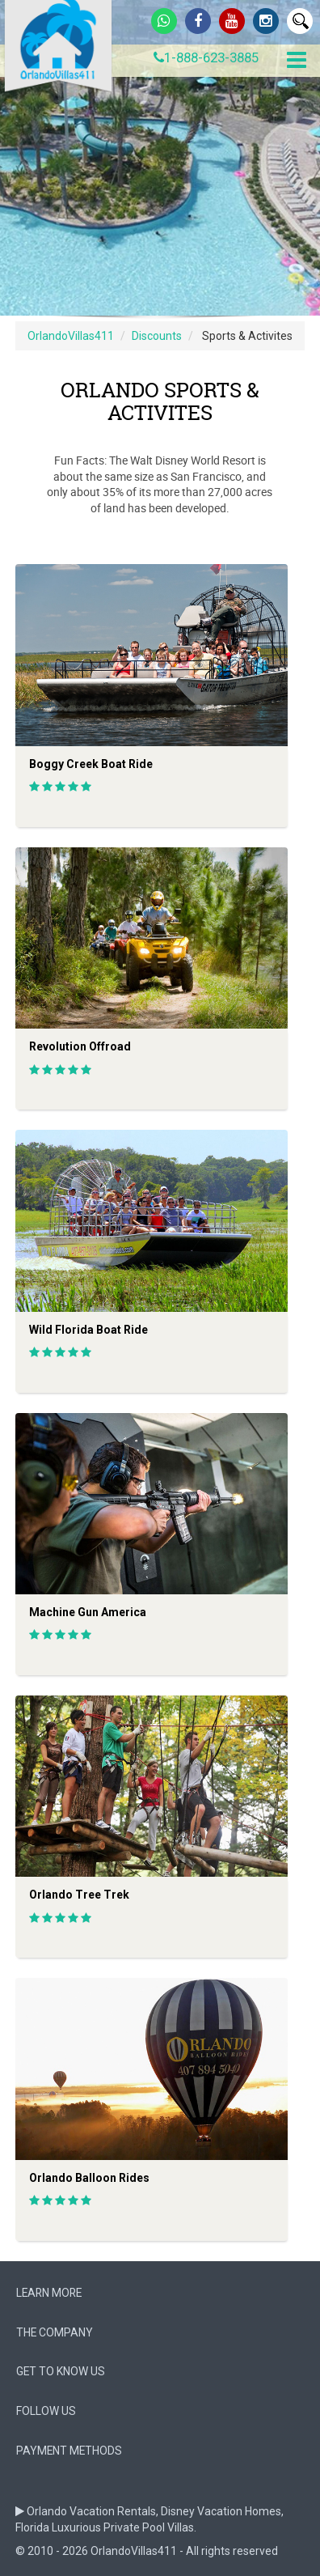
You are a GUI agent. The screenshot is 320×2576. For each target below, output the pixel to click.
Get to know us (60, 2371)
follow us (46, 2410)
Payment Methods (69, 2450)
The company (54, 2332)
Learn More (49, 2292)
